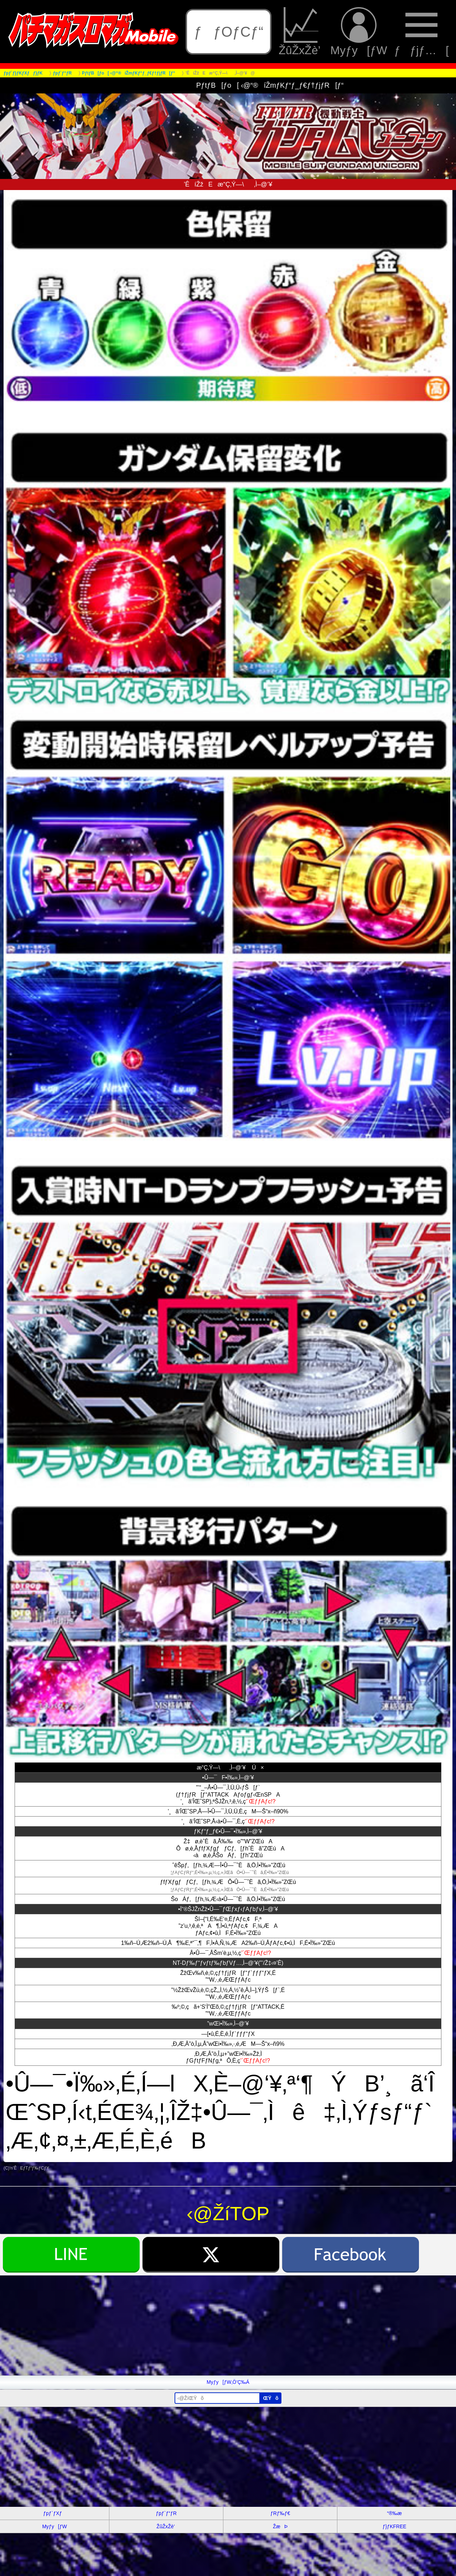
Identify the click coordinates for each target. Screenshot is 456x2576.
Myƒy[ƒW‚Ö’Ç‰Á (228, 2382)
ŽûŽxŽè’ (301, 31)
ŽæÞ (280, 2526)
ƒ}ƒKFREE (394, 2526)
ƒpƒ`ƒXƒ (54, 2513)
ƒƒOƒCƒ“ (228, 32)
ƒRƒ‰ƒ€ (280, 2513)
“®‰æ (394, 2513)
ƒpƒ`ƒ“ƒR (166, 2513)
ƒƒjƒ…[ (421, 31)
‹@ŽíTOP (228, 2213)
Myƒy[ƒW (358, 31)
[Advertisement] (214, 2325)
